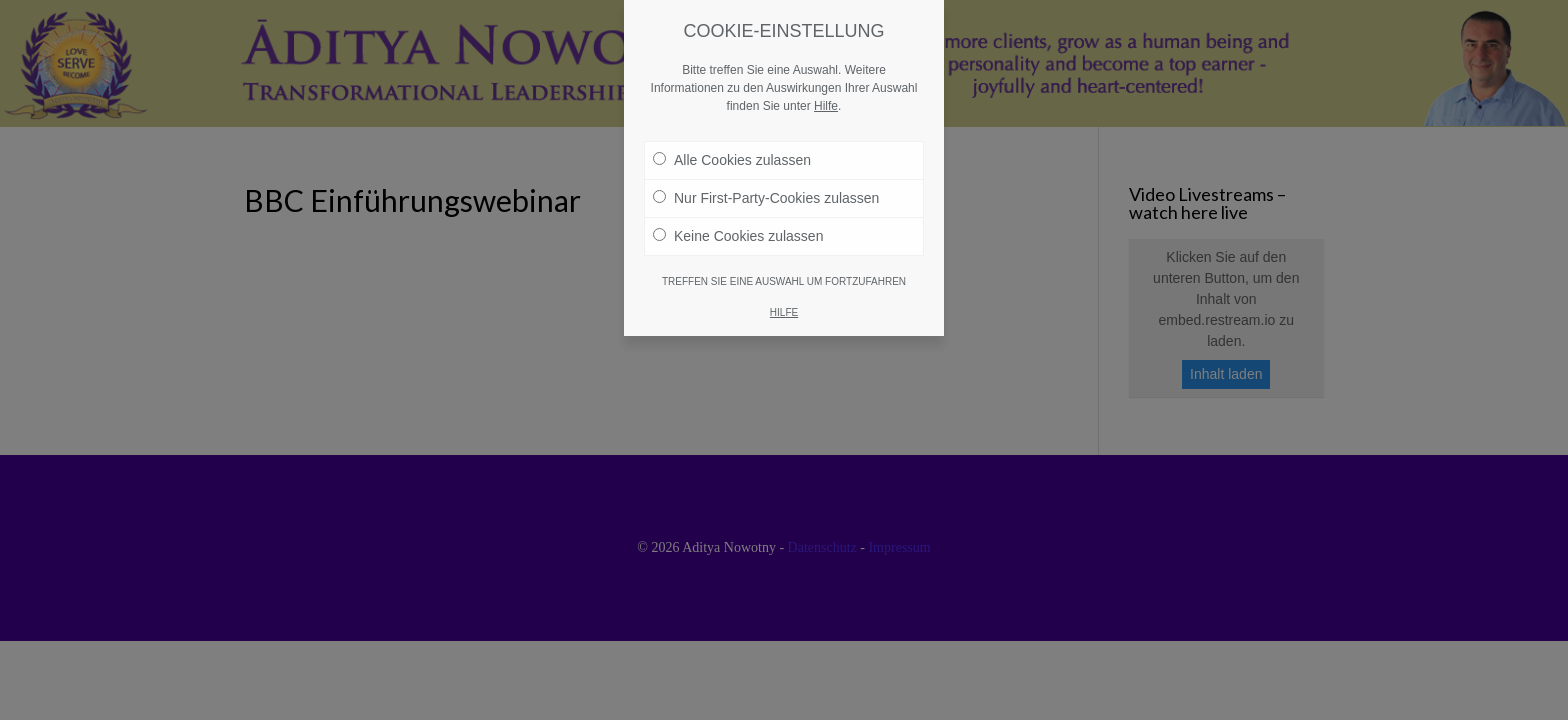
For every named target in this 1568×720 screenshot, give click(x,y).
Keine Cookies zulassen (738, 221)
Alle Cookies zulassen (732, 145)
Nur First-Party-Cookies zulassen (766, 183)
